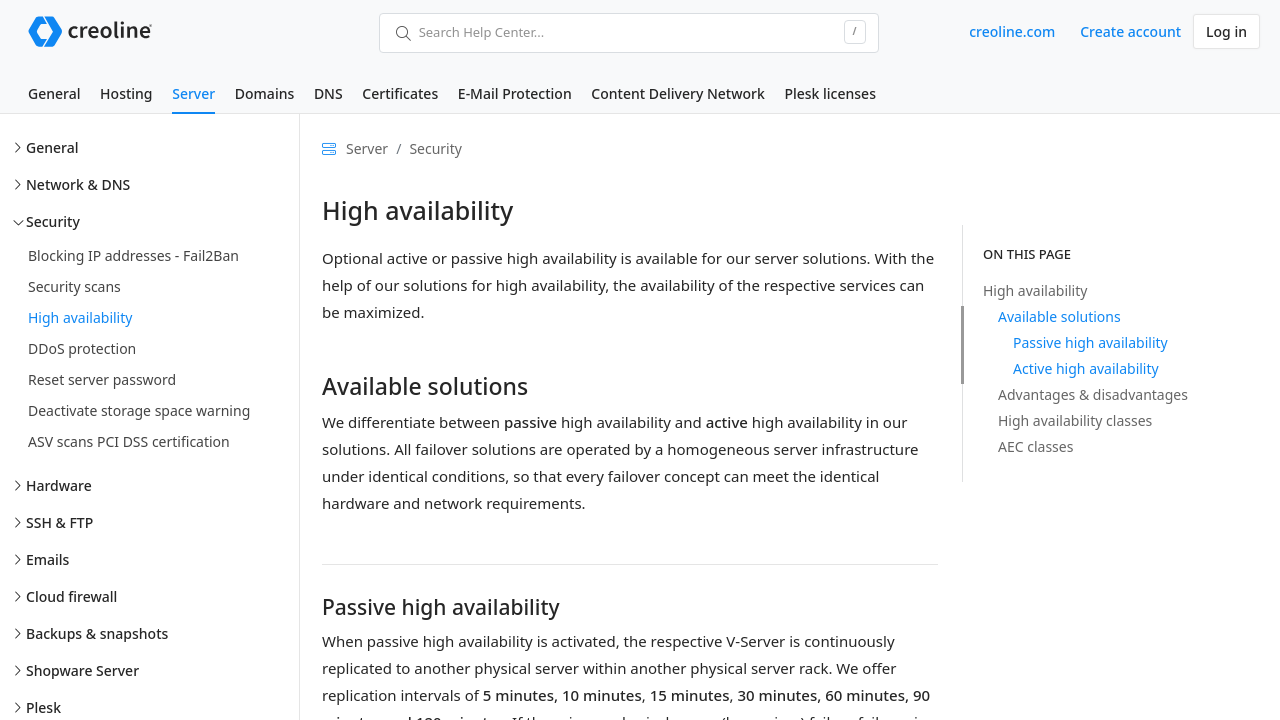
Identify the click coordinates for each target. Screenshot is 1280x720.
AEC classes (1035, 446)
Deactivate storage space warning (139, 410)
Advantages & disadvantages (1093, 394)
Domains (264, 93)
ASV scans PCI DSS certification (129, 441)
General (54, 93)
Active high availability (1086, 368)
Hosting (126, 93)
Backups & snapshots (97, 633)
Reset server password (102, 379)
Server (193, 93)
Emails (47, 559)
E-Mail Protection (515, 93)
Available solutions (1059, 316)
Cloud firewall (71, 596)
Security (53, 221)
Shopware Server (82, 670)
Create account (1130, 31)
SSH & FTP (59, 522)
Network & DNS (78, 184)
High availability (80, 317)
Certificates (400, 93)
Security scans (74, 286)
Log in (1226, 31)
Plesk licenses (830, 93)
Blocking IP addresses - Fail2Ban (133, 255)
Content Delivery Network (677, 93)
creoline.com (1012, 31)
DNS (328, 93)
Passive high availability (1090, 342)
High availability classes (1075, 420)
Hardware (59, 485)
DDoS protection (82, 348)
